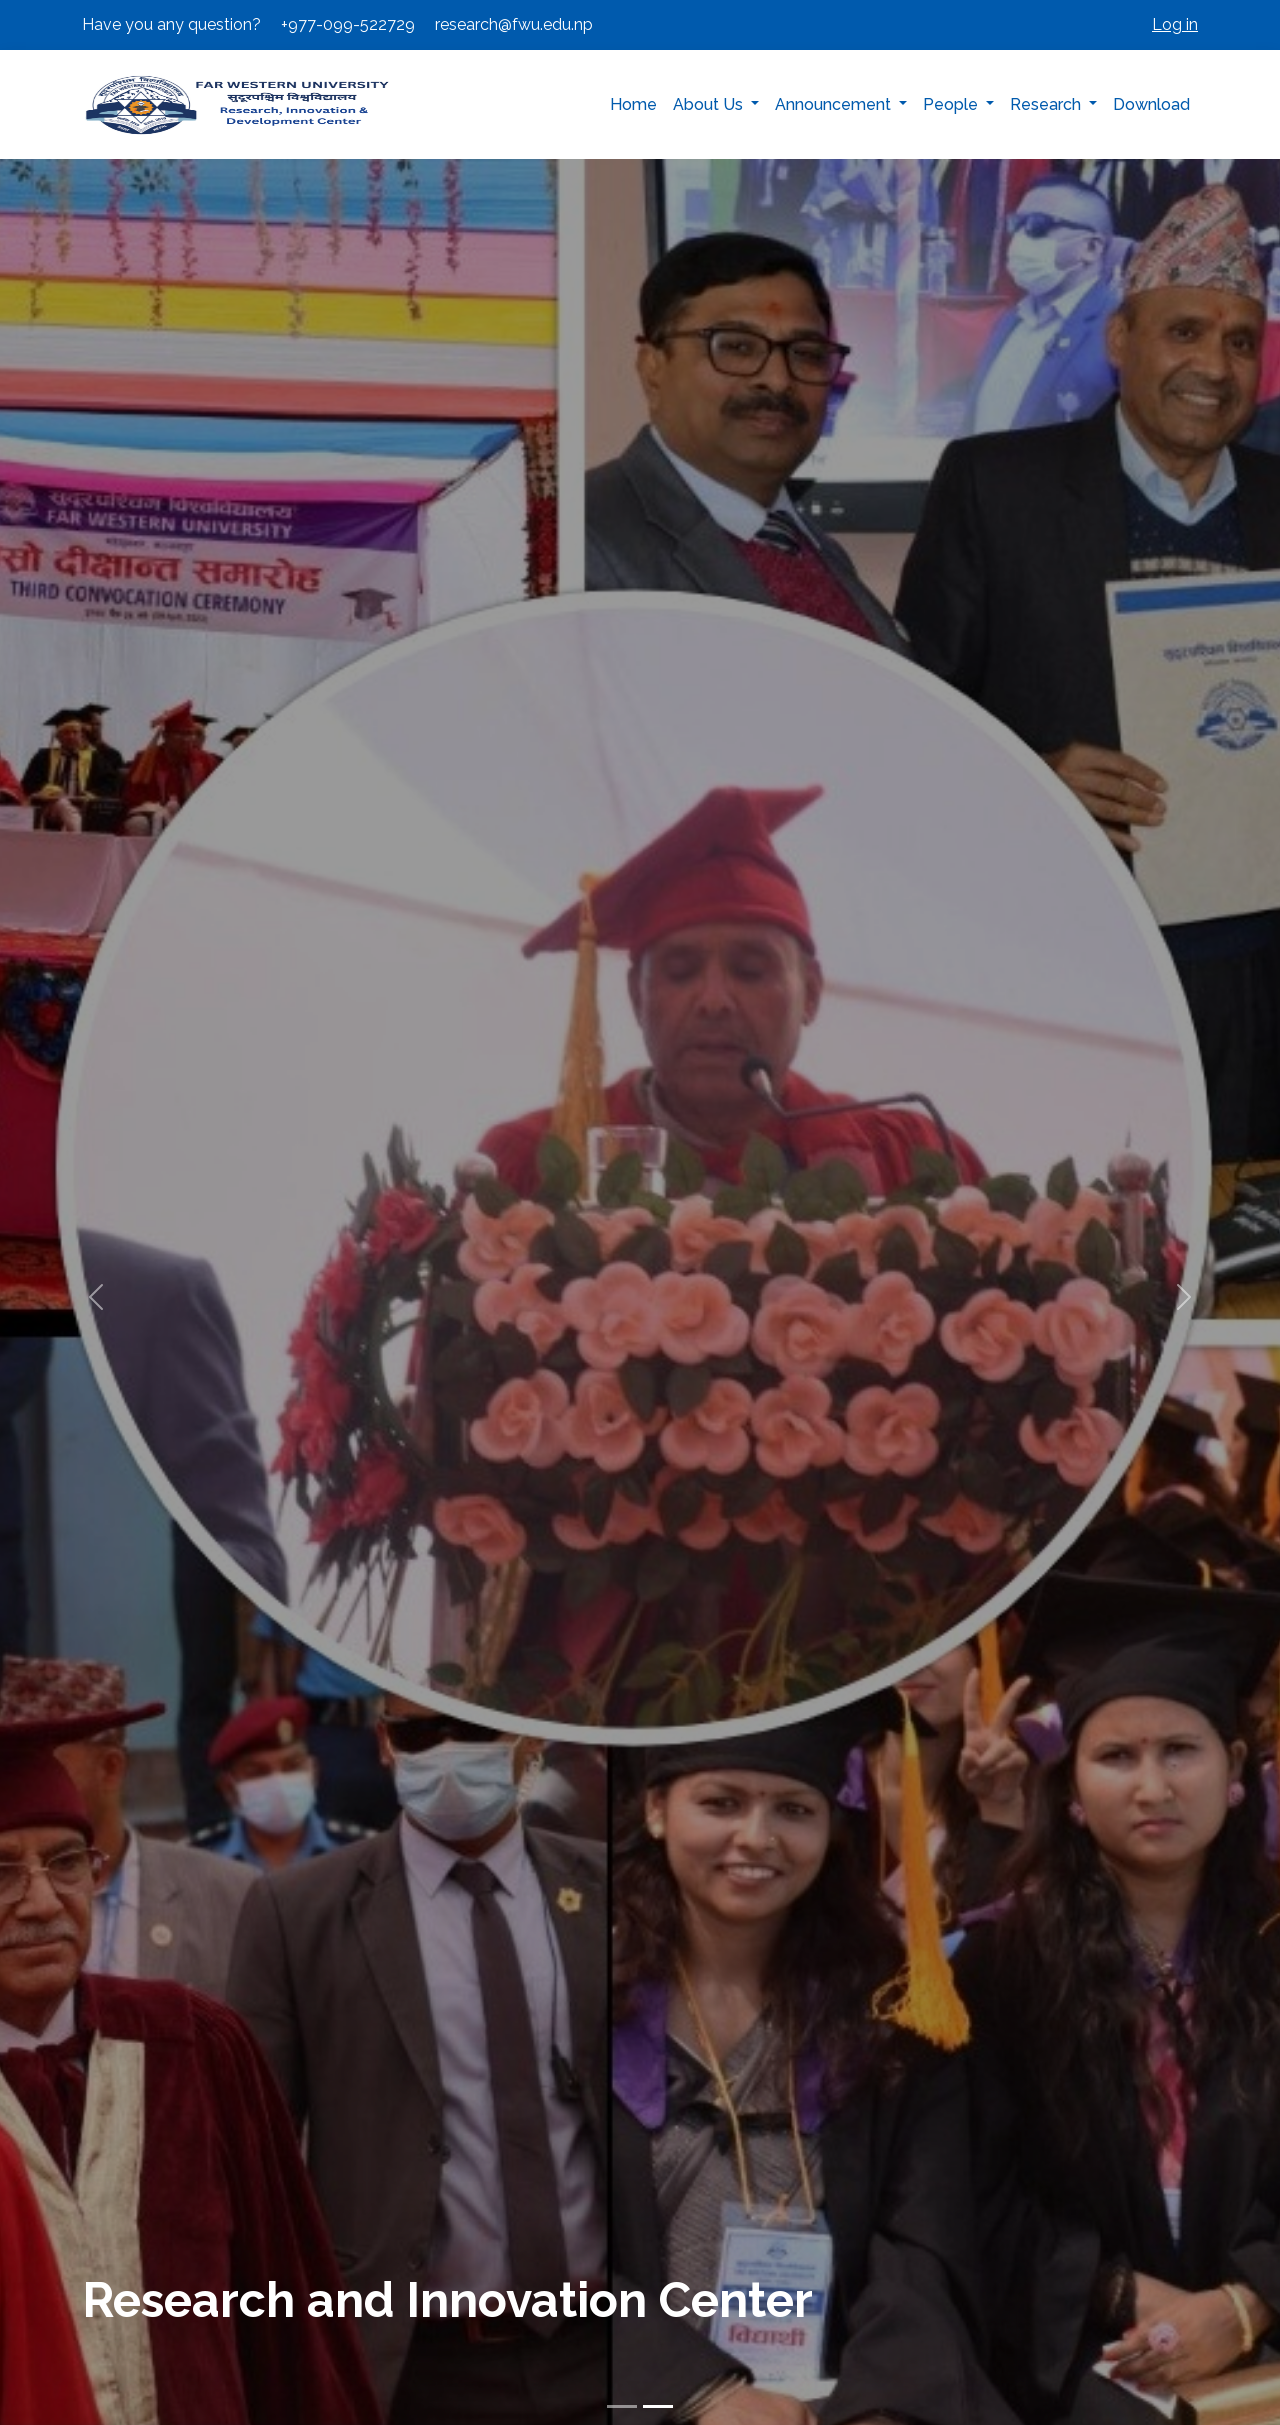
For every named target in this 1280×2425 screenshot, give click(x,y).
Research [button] (1047, 104)
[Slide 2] (658, 2406)
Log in (1175, 24)
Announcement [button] (835, 104)
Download (1151, 104)
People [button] (952, 104)
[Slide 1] (622, 2406)
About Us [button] (710, 104)
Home (633, 104)
